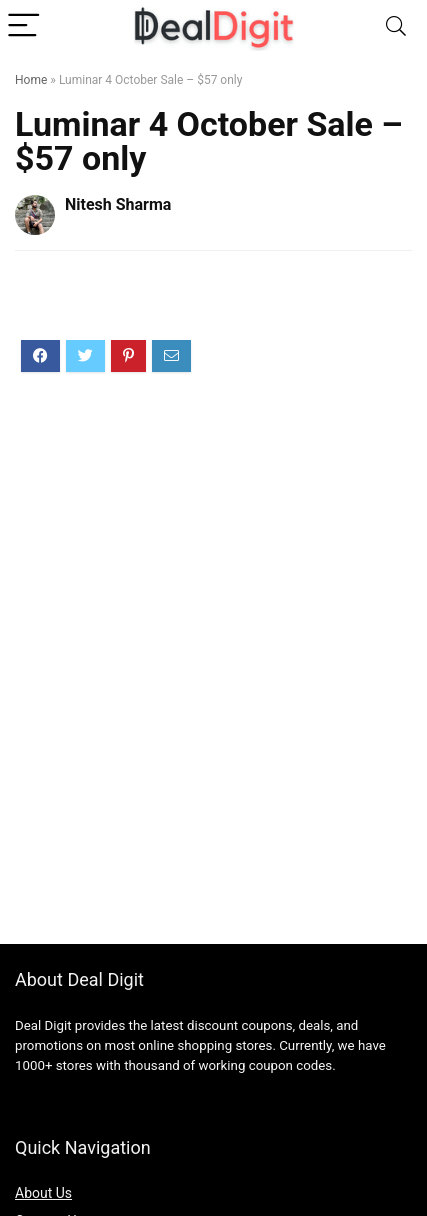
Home (31, 80)
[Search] (396, 26)
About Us (43, 1193)
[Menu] (24, 26)
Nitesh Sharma (118, 204)
